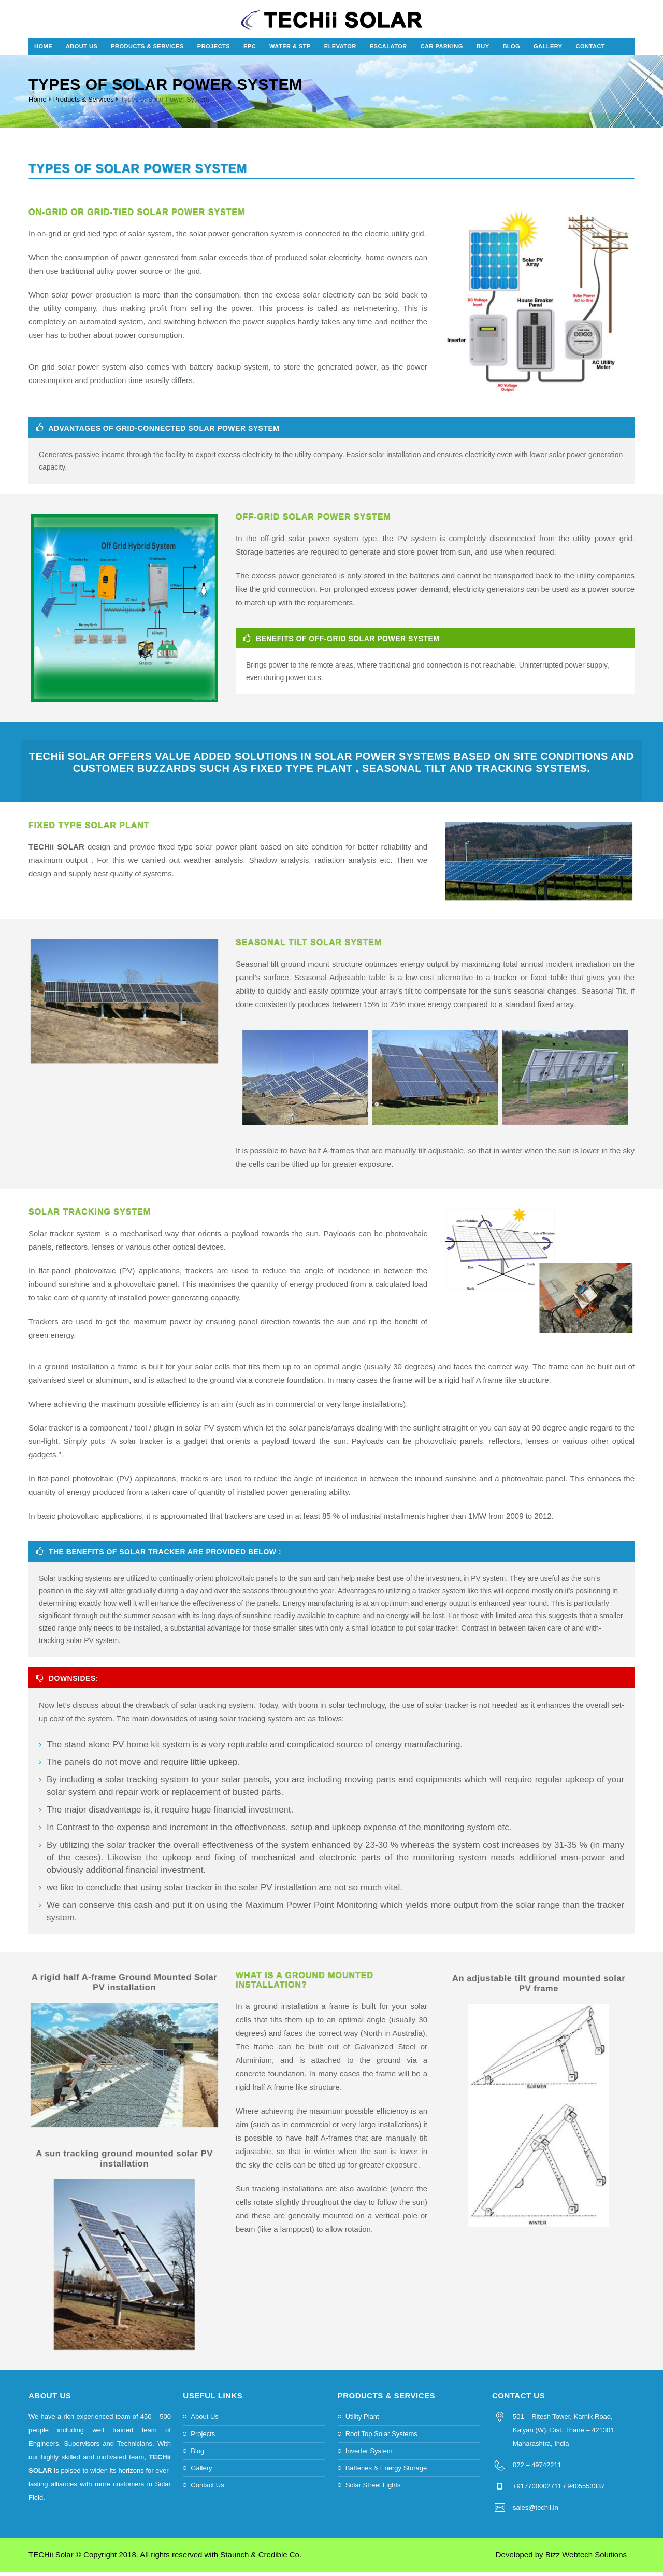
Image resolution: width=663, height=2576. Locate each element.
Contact (590, 50)
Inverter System (369, 2455)
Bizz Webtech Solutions (586, 2558)
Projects (213, 50)
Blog (511, 50)
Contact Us (207, 2489)
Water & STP (290, 50)
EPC (249, 50)
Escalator (388, 50)
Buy (483, 50)
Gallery (548, 50)
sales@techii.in (535, 2511)
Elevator (340, 50)
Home (43, 50)
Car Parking (442, 50)
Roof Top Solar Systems (381, 2438)
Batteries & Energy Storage (386, 2472)
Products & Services (147, 50)
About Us (81, 50)
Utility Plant (362, 2421)
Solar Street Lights (373, 2489)
